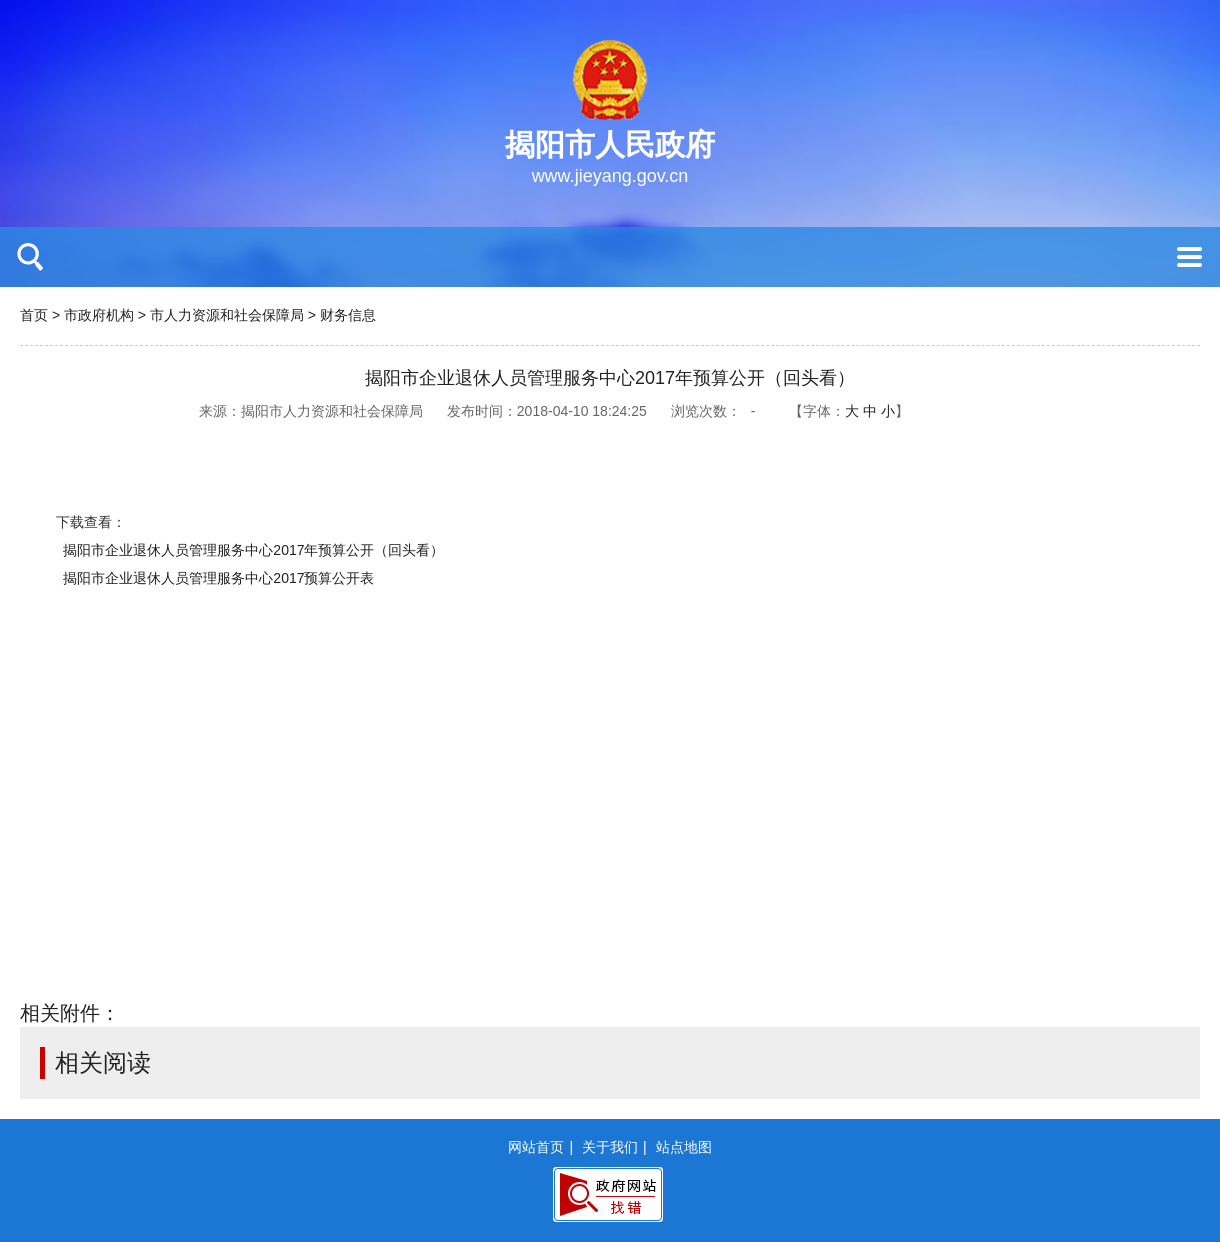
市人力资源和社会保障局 (227, 315)
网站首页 (536, 1147)
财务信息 (348, 315)
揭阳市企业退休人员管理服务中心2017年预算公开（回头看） (253, 550)
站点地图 (684, 1147)
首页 (34, 315)
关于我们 (610, 1147)
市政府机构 (99, 315)
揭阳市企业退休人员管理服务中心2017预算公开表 (218, 578)
